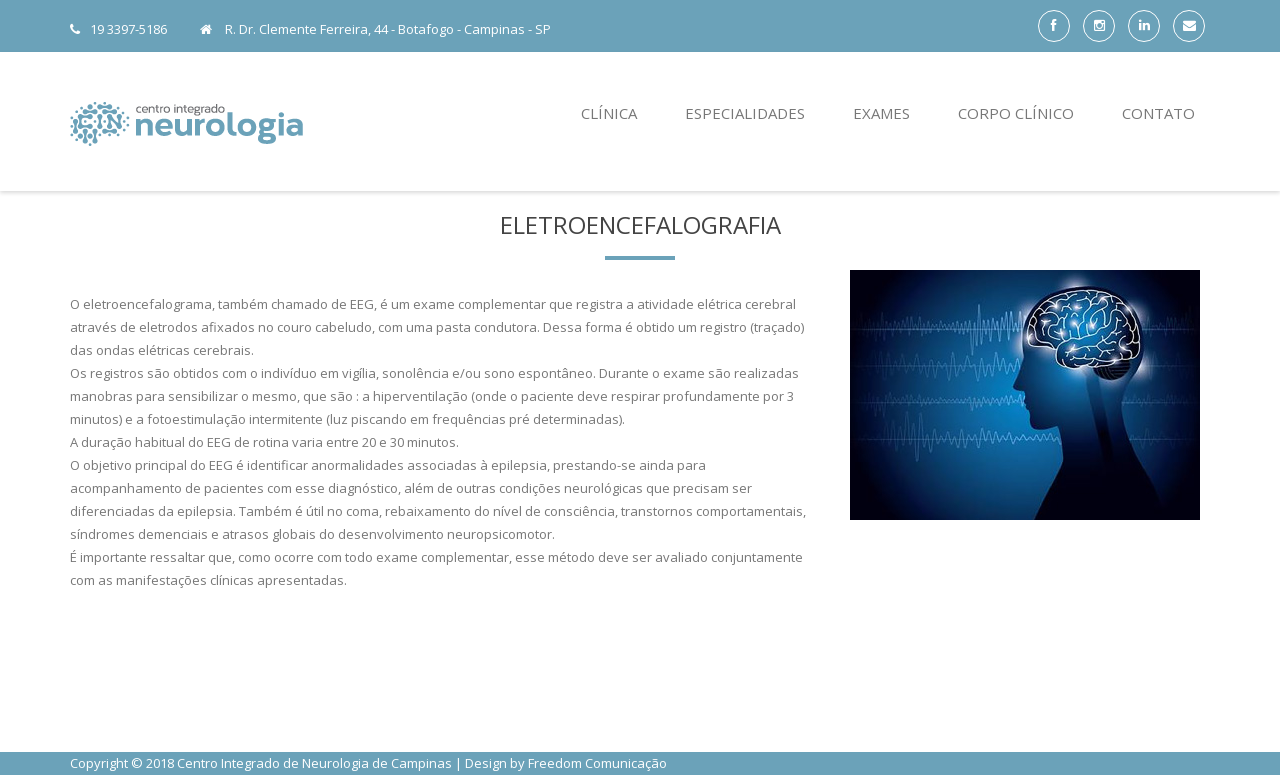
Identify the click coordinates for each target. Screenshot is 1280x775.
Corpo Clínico (1016, 113)
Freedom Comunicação (597, 763)
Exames (881, 113)
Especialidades (745, 113)
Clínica (609, 113)
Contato (1158, 113)
